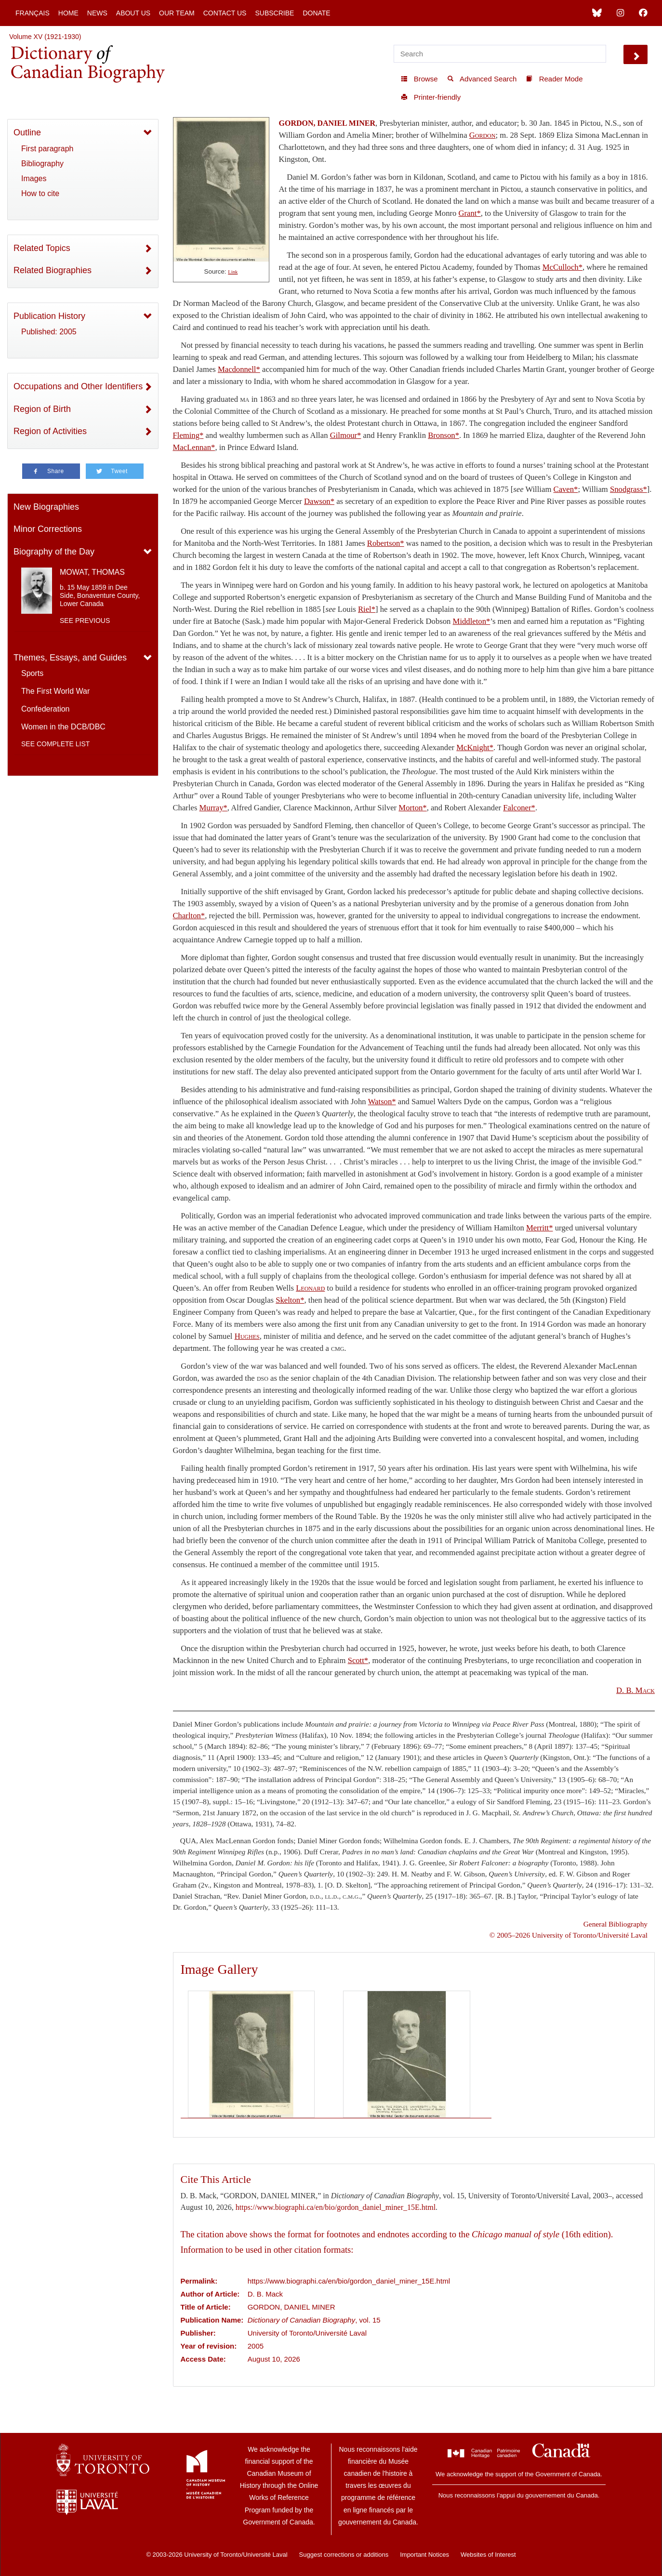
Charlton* (189, 915)
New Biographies (46, 507)
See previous (85, 620)
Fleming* (188, 435)
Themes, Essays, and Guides (70, 657)
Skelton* (290, 1300)
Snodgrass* (628, 489)
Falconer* (519, 807)
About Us (133, 13)
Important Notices (424, 2554)
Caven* (566, 489)
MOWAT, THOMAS (92, 572)
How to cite (40, 193)
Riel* (366, 609)
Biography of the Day (53, 551)
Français (32, 13)
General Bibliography (615, 1924)
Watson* (382, 1101)
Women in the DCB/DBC (63, 727)
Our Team (177, 13)
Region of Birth (42, 409)
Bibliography (42, 163)
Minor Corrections (47, 529)
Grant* (470, 213)
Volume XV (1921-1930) (45, 36)
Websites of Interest (488, 2554)
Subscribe (274, 13)
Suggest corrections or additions (344, 2554)
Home (68, 13)
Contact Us (225, 13)
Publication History (49, 316)
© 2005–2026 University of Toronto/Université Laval (569, 1935)
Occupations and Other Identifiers (78, 386)
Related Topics (41, 248)
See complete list (55, 744)
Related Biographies (52, 270)
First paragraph (47, 149)
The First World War (55, 691)
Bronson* (443, 435)
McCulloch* (563, 267)
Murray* (213, 807)
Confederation (45, 709)
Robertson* (385, 543)
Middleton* (471, 621)
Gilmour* (345, 435)
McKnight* (474, 747)
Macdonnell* (239, 369)
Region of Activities (50, 431)
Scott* (358, 1660)
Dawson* (319, 501)
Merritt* (539, 1227)
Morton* (412, 807)
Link (233, 272)
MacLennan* (194, 447)
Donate (316, 13)
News (97, 13)
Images (33, 178)
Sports (32, 673)
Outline (27, 132)
